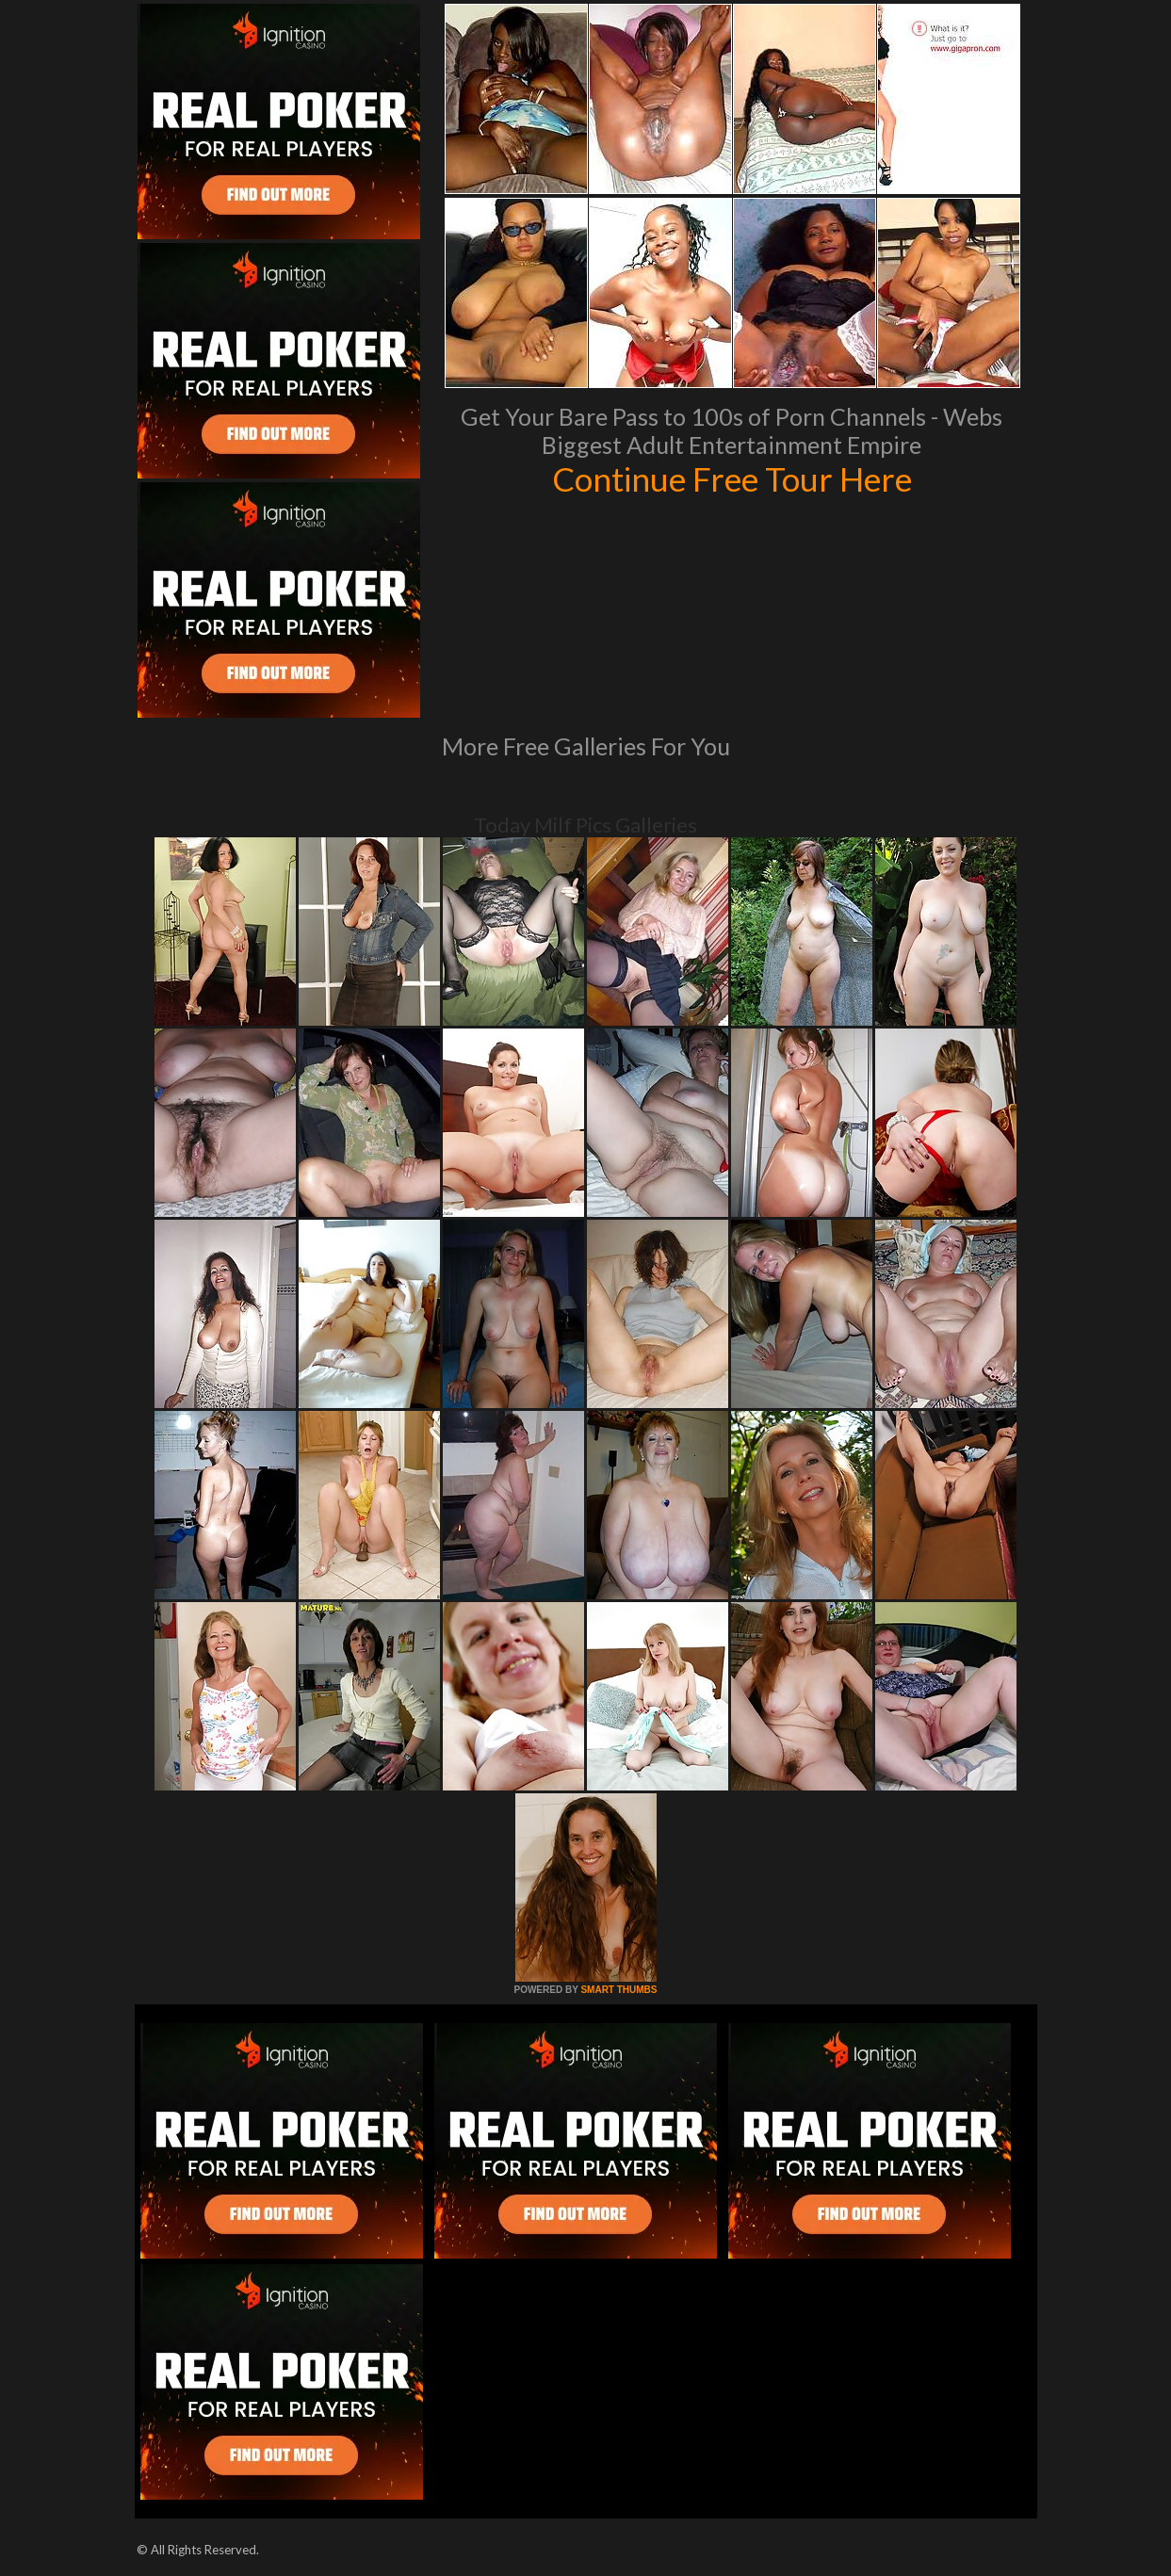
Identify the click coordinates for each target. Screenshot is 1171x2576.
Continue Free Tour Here (732, 478)
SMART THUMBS (618, 1990)
